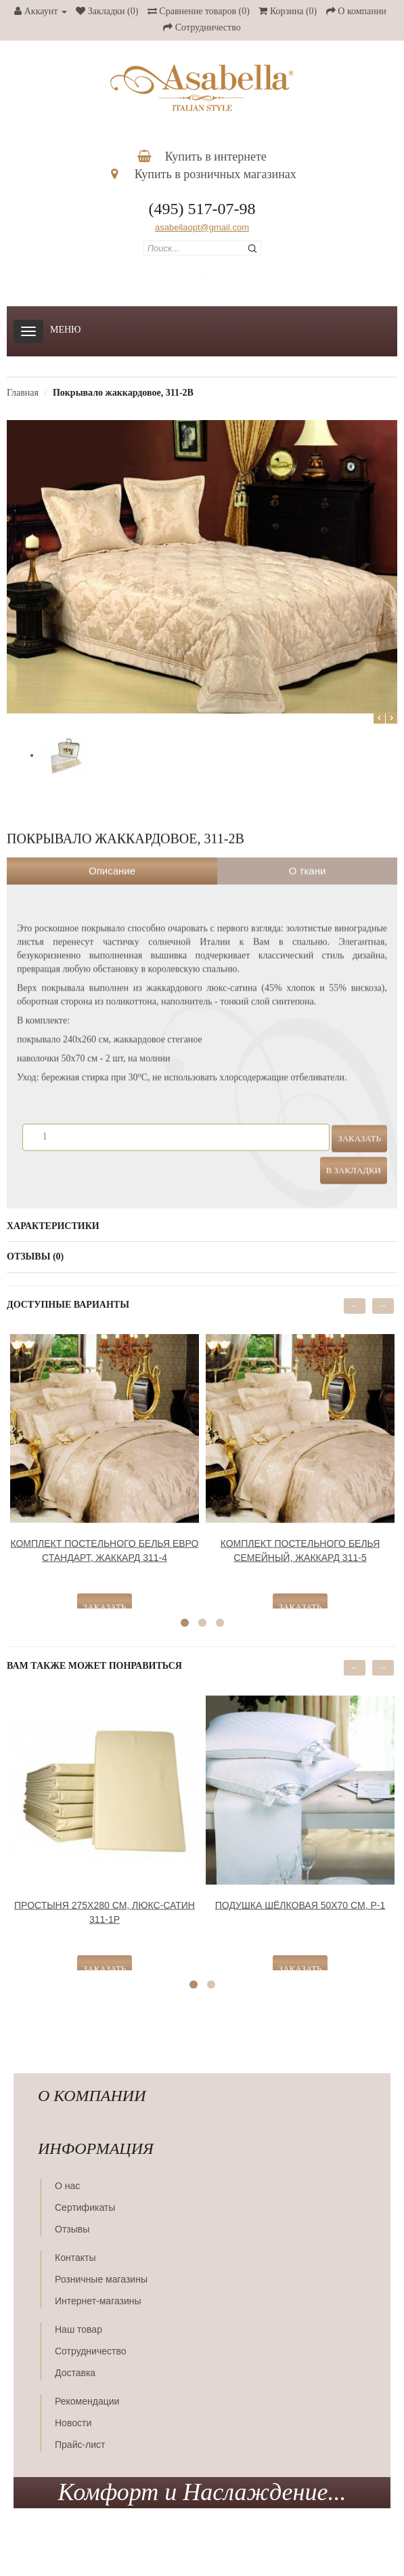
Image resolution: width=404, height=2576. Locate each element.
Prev (379, 718)
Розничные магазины (101, 2279)
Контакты (75, 2257)
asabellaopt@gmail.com (202, 227)
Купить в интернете (202, 156)
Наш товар (78, 2329)
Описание (112, 859)
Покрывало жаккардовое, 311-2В (123, 393)
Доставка (75, 2372)
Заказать (359, 1126)
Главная (23, 393)
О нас (67, 2185)
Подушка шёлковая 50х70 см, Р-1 (300, 1893)
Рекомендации (87, 2401)
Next (391, 718)
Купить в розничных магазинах (203, 174)
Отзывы (72, 2229)
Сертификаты (85, 2207)
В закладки (353, 1157)
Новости (73, 2422)
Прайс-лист (80, 2444)
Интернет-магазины (98, 2300)
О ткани (307, 859)
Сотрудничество (90, 2351)
